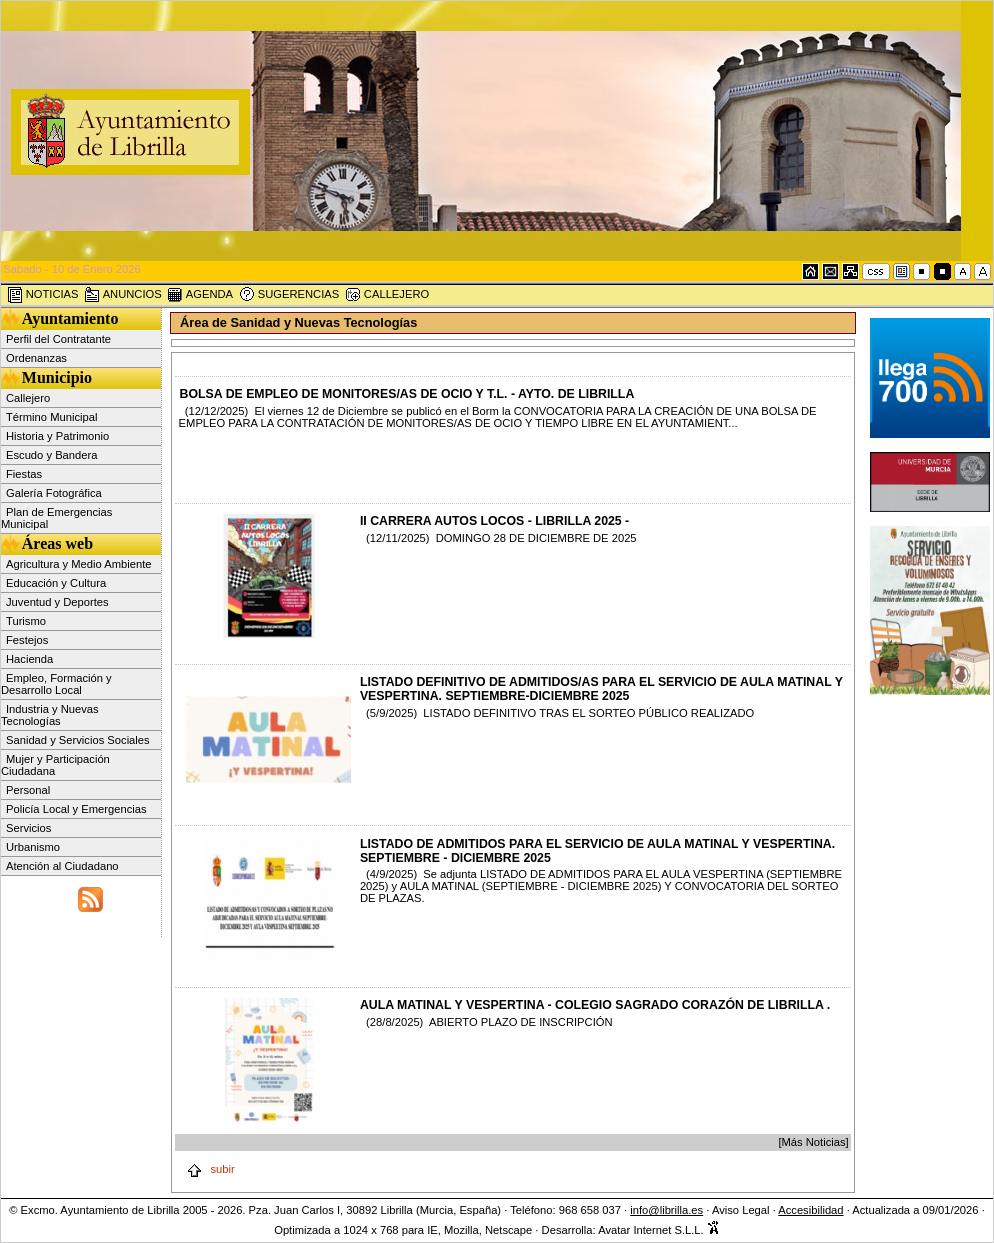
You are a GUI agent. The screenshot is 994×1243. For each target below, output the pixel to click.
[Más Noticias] (813, 1142)
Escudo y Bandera (51, 455)
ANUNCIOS (123, 295)
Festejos (27, 640)
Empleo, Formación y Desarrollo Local (56, 684)
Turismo (26, 621)
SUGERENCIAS (289, 295)
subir (210, 1169)
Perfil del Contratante (58, 339)
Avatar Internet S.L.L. (659, 1230)
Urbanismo (33, 847)
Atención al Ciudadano (62, 866)
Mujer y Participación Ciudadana (55, 765)
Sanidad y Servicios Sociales (78, 740)
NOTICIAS (43, 295)
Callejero (28, 398)
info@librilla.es (666, 1210)
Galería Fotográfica (54, 493)
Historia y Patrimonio (57, 436)
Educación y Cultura (56, 583)
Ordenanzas (36, 358)
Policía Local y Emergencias (76, 809)
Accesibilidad (810, 1210)
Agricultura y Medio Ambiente (79, 564)
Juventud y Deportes (57, 602)
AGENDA (200, 295)
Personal (28, 790)
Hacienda (29, 659)
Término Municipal (51, 417)
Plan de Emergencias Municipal (56, 518)
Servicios (28, 828)
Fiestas (24, 474)
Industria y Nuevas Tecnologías (50, 715)
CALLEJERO (387, 295)
